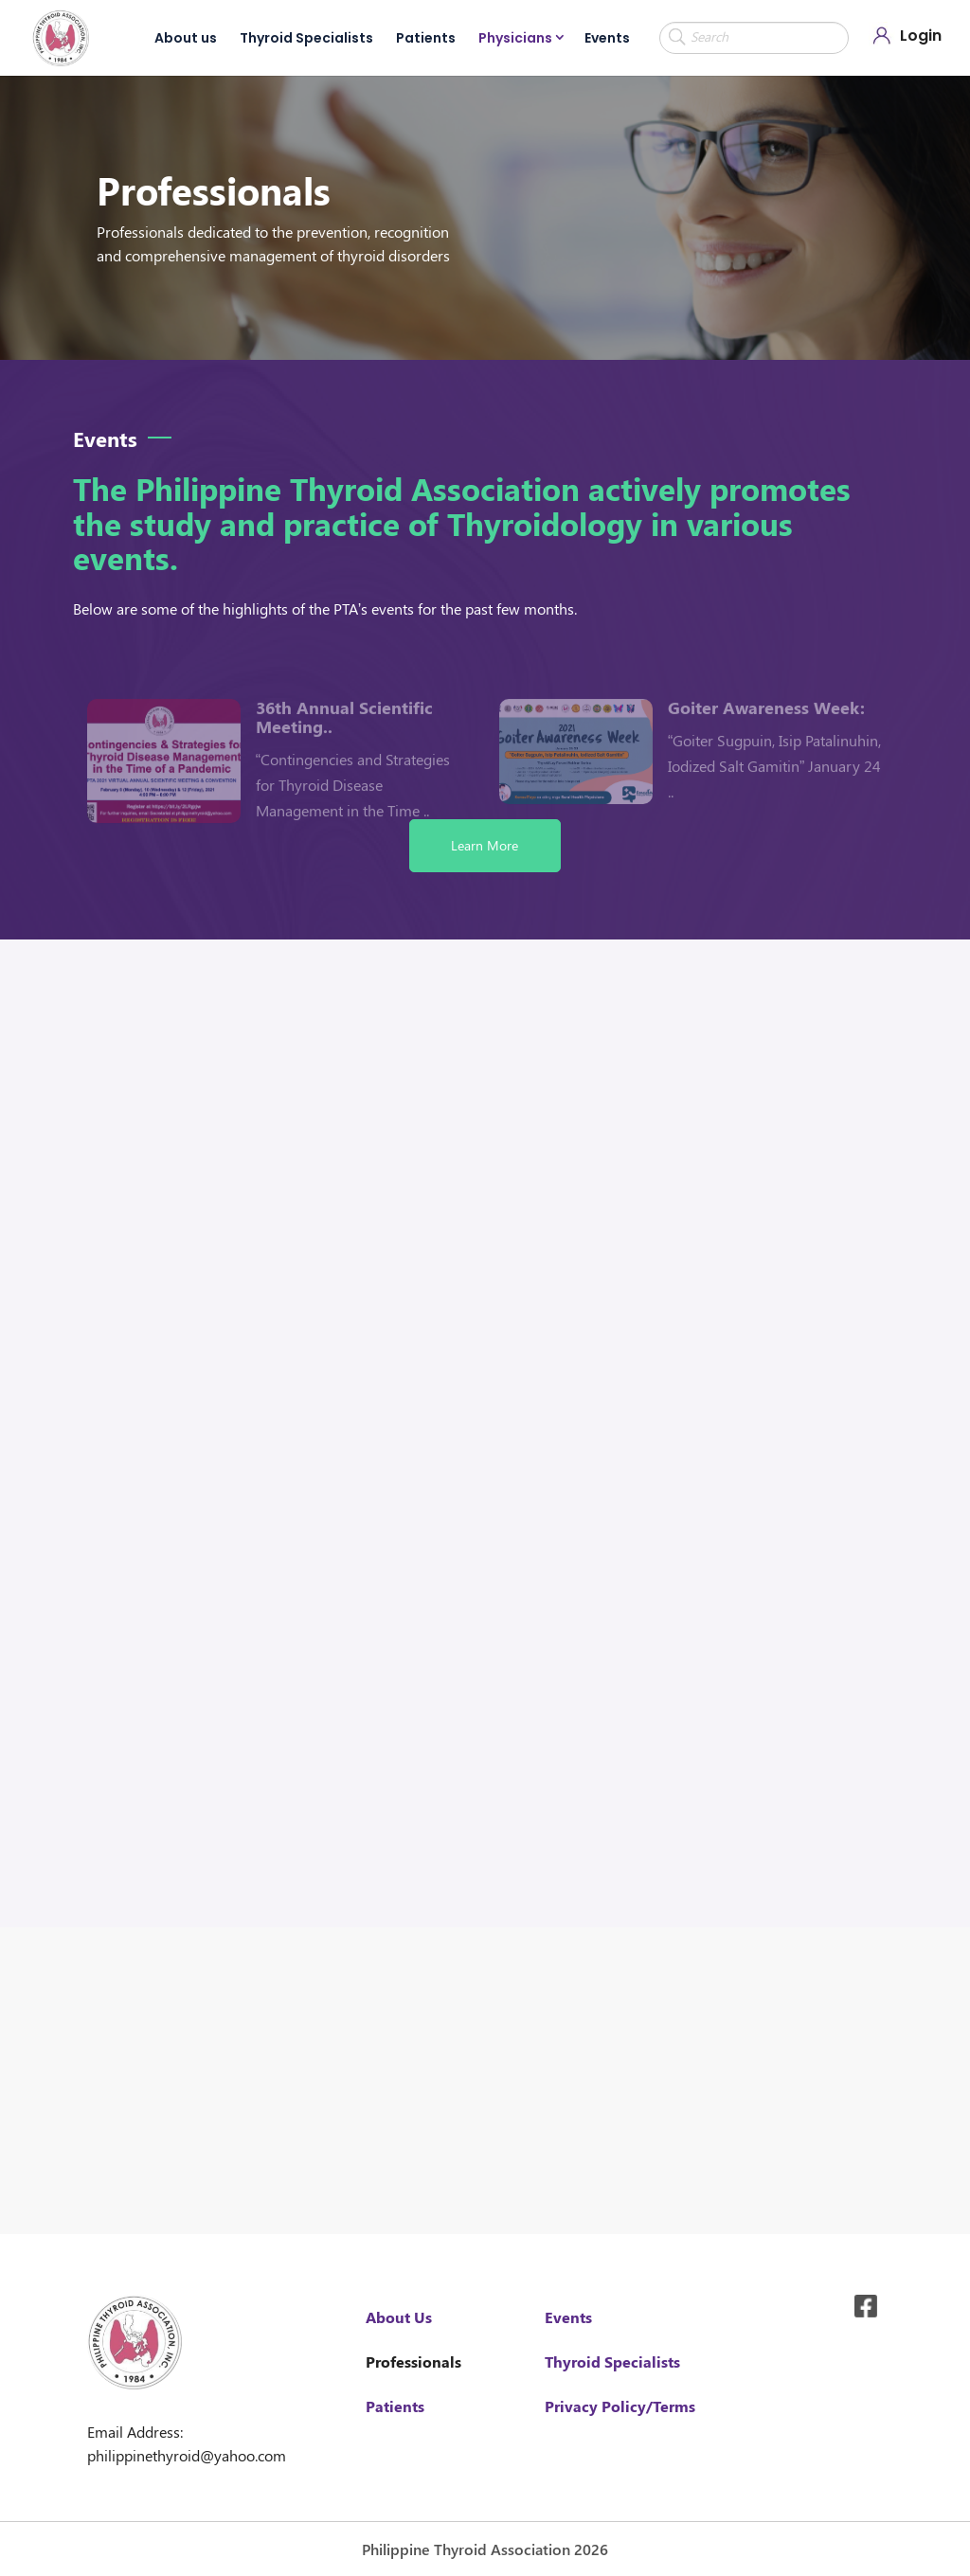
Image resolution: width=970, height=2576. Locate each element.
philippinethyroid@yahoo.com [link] (186, 2455)
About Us (399, 2317)
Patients (426, 37)
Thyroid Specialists (306, 37)
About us (185, 37)
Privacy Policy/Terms (620, 2406)
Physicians (515, 37)
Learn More (484, 845)
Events (607, 37)
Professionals (413, 2361)
